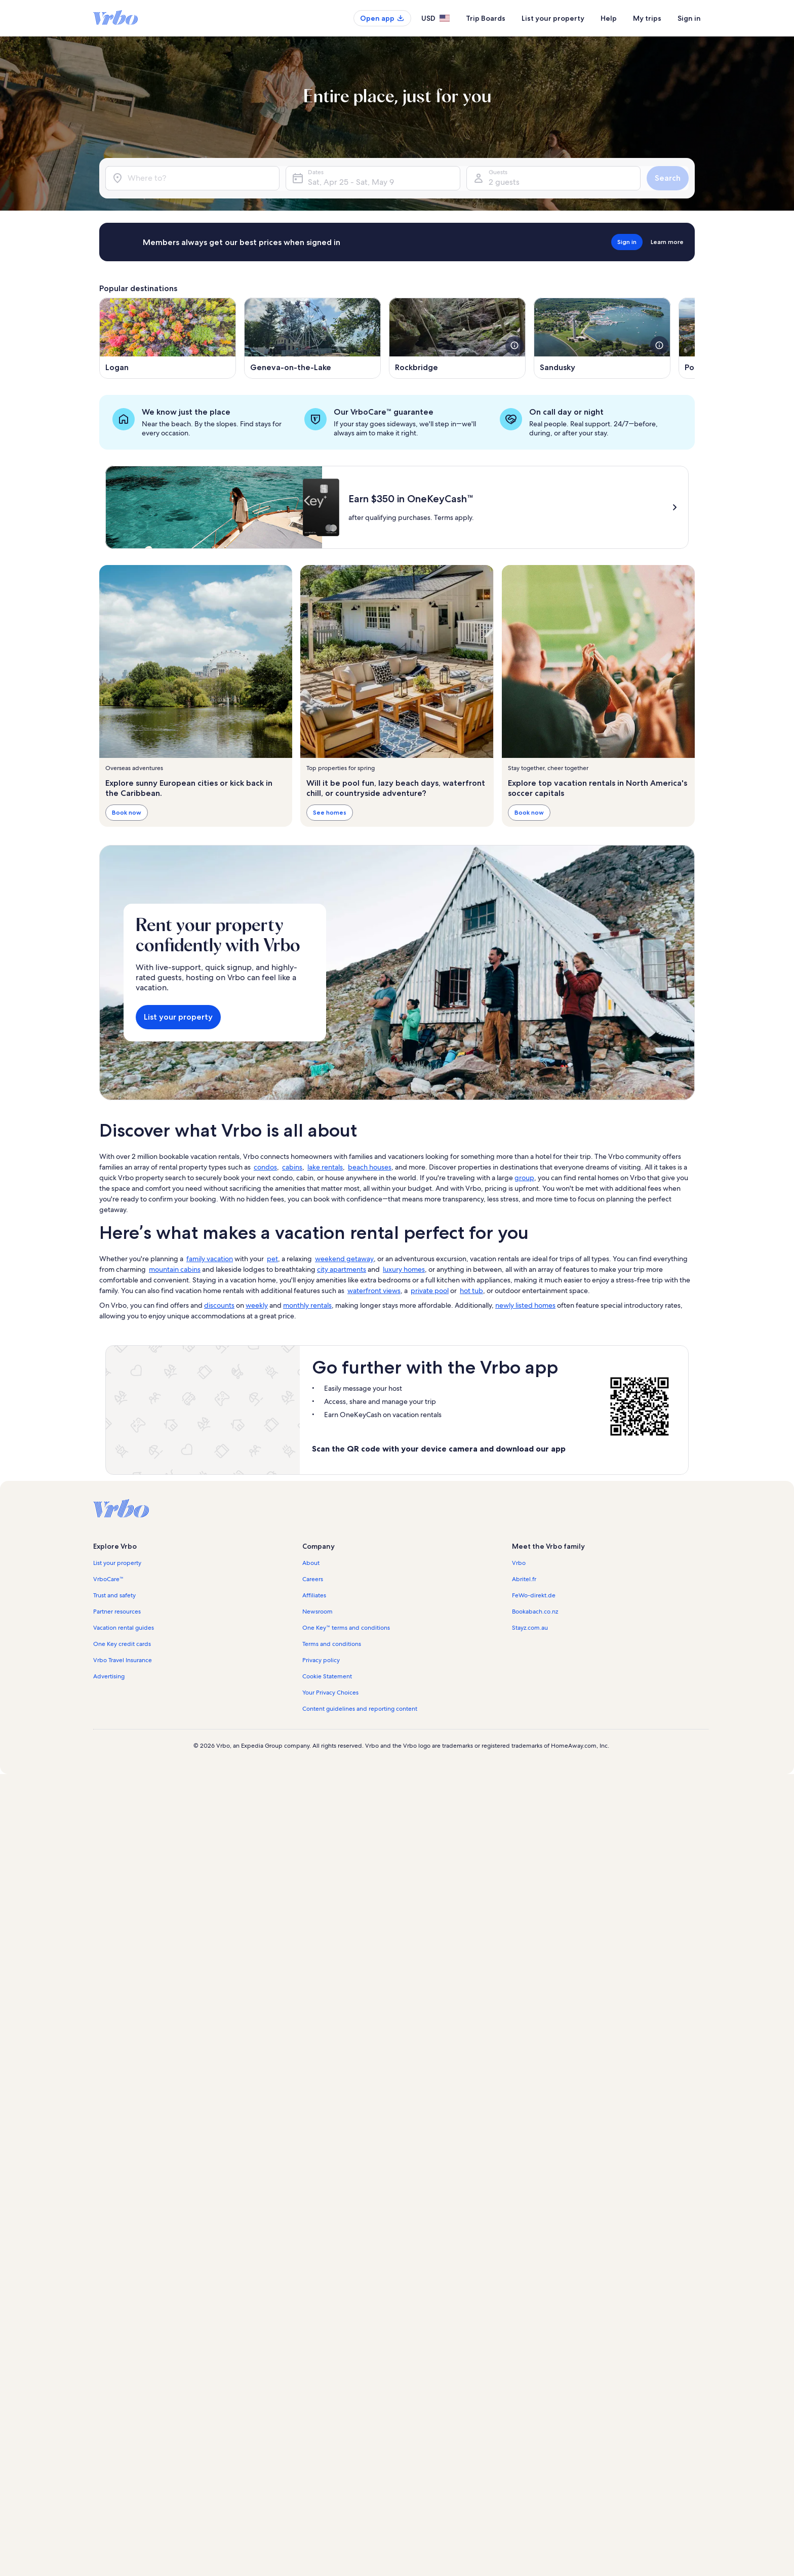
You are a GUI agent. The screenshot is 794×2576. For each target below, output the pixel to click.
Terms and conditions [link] (331, 1644)
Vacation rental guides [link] (123, 1628)
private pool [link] (430, 1290)
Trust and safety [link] (114, 1595)
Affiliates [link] (314, 1595)
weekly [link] (257, 1305)
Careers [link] (312, 1579)
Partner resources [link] (117, 1611)
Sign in (689, 18)
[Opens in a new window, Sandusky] (602, 338)
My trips (647, 18)
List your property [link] (117, 1563)
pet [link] (272, 1258)
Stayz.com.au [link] (530, 1628)
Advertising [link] (109, 1676)
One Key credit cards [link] (122, 1644)
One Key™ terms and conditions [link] (346, 1628)
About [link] (311, 1563)
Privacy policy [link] (321, 1660)
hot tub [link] (471, 1290)
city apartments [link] (341, 1269)
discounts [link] (219, 1305)
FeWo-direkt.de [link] (533, 1595)
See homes (329, 812)
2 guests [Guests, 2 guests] (504, 182)
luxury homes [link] (404, 1269)
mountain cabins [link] (175, 1269)
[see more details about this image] (514, 345)
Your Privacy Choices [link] (330, 1692)
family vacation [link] (209, 1258)
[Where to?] (192, 178)
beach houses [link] (369, 1167)
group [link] (524, 1177)
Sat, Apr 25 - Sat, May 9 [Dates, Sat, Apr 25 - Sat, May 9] (351, 182)
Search (668, 178)
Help (609, 18)
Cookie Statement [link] (327, 1676)
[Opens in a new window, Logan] (167, 338)
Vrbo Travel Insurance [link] (122, 1660)
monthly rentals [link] (307, 1305)
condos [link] (265, 1167)
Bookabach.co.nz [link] (535, 1611)
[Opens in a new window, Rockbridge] (457, 338)
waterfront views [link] (374, 1290)
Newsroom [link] (317, 1611)
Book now (126, 812)
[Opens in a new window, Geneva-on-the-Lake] (312, 338)
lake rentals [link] (325, 1167)
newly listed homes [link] (525, 1305)
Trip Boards (485, 18)
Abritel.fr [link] (524, 1579)
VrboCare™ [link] (108, 1579)
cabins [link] (292, 1167)
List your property (553, 18)
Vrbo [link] (519, 1563)
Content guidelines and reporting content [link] (359, 1709)
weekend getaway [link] (344, 1258)
